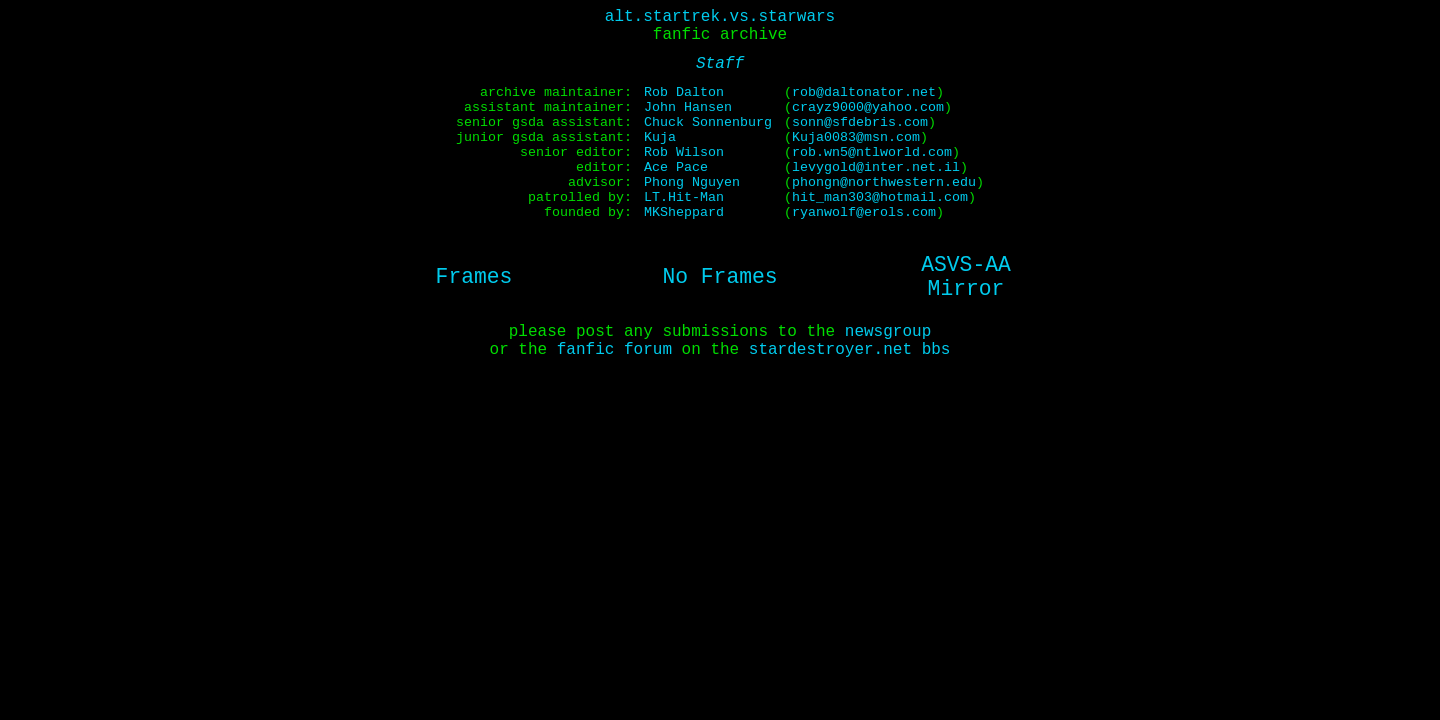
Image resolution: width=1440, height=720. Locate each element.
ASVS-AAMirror (966, 277)
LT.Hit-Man (684, 197)
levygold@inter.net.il (876, 167)
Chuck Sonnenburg (708, 122)
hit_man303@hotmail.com (880, 197)
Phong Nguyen (692, 182)
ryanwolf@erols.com (864, 212)
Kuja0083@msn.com (856, 137)
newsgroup (888, 332)
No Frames (719, 277)
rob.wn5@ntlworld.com (872, 152)
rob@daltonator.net (864, 92)
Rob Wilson (684, 152)
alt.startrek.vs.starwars (720, 17)
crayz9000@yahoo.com (868, 107)
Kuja (660, 137)
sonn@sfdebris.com (860, 122)
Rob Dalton (684, 92)
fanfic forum (614, 350)
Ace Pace (676, 167)
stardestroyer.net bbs (850, 350)
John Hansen (688, 107)
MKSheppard (684, 212)
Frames (474, 277)
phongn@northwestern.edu (884, 182)
